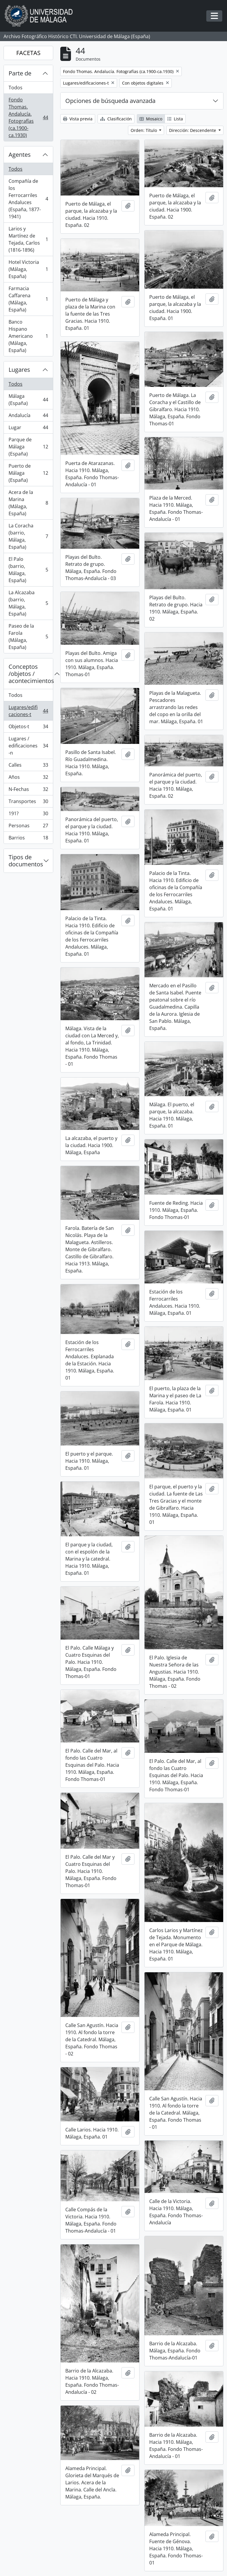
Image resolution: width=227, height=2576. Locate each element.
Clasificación (116, 119)
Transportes (28, 802)
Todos (15, 87)
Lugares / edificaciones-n (28, 745)
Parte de (20, 73)
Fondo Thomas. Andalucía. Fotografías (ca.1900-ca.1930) (28, 117)
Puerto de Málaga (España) (28, 473)
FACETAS (28, 53)
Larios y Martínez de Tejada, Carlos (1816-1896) (28, 239)
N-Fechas (28, 790)
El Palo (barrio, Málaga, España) (28, 570)
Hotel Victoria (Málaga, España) (28, 269)
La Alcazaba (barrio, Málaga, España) (28, 603)
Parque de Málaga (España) (28, 446)
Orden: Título (144, 130)
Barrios (28, 839)
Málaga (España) (28, 399)
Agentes (20, 155)
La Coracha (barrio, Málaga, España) (28, 536)
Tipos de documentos (26, 860)
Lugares (19, 370)
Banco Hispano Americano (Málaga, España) (28, 336)
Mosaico (151, 119)
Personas (28, 827)
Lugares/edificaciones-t (28, 711)
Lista (175, 119)
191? (28, 815)
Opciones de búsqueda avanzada (110, 101)
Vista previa (78, 119)
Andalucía (28, 416)
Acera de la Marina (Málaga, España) (28, 503)
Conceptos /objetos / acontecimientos (31, 674)
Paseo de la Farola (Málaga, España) (28, 636)
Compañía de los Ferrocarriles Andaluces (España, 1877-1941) (28, 199)
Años (28, 778)
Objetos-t (28, 728)
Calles (28, 766)
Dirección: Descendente (193, 130)
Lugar (28, 429)
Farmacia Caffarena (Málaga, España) (28, 299)
